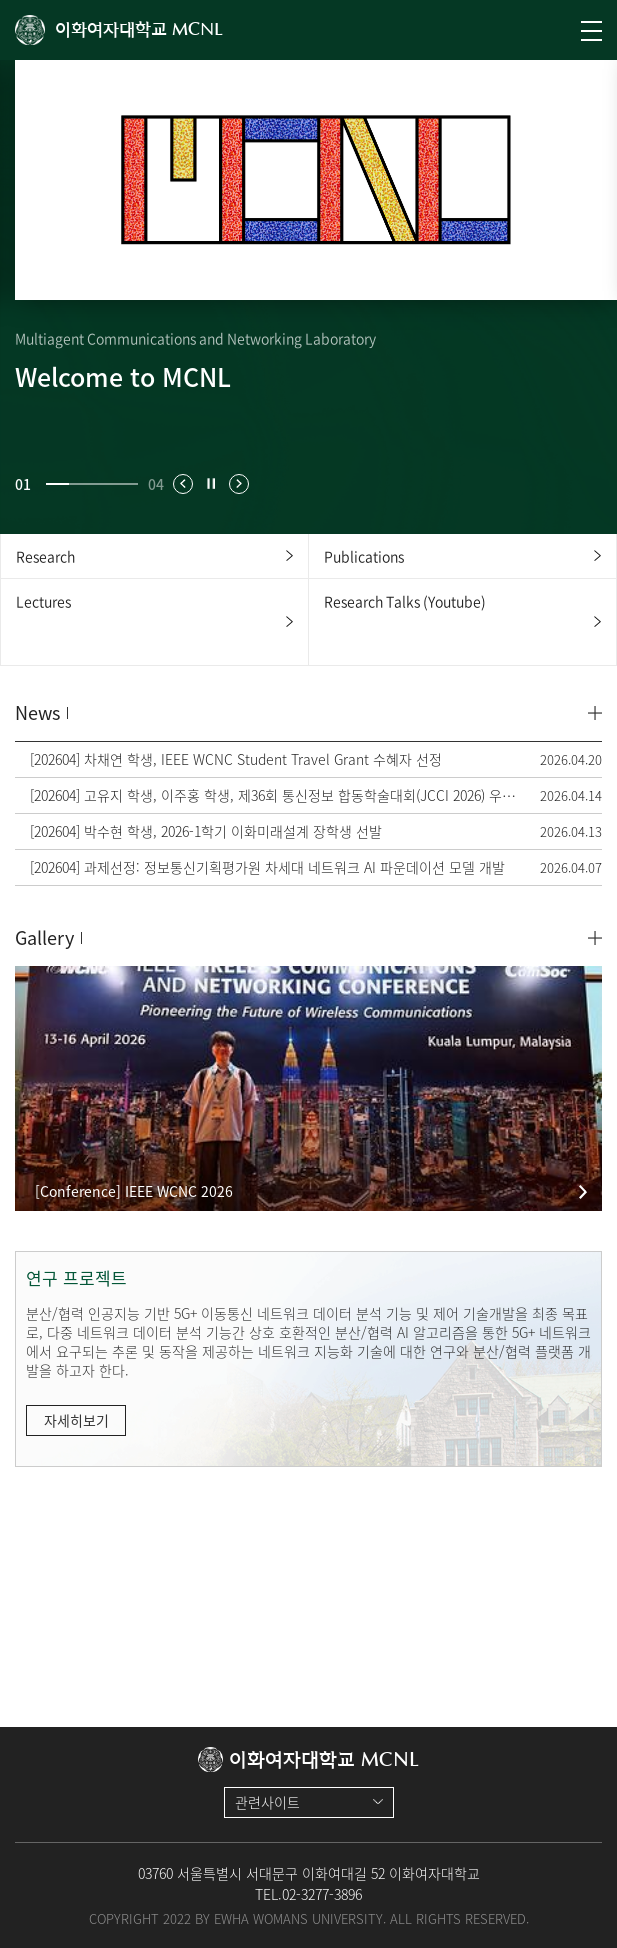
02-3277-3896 (322, 1894)
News (37, 712)
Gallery (44, 937)
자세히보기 (76, 1420)
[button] (183, 484)
